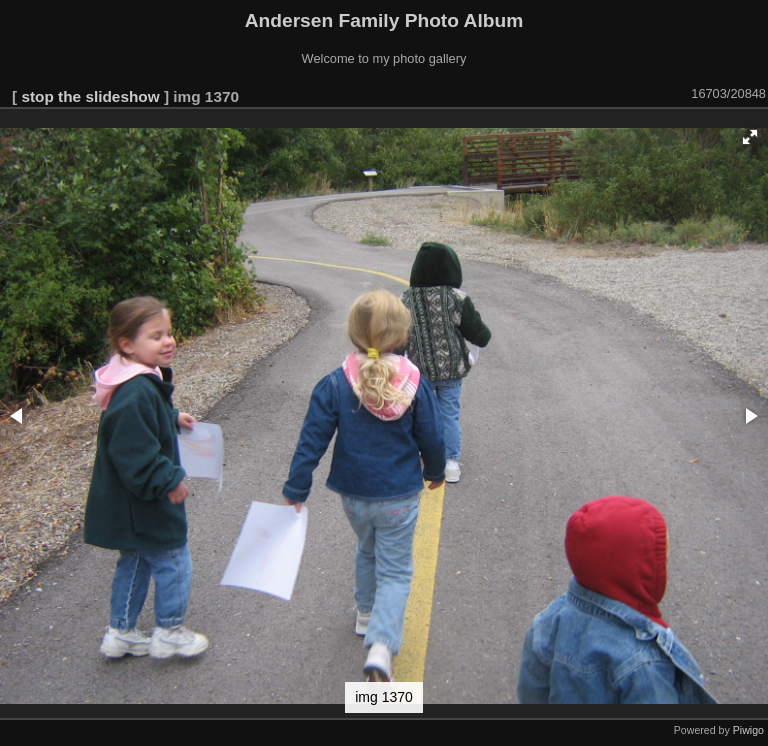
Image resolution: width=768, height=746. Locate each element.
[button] (750, 137)
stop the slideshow (90, 96)
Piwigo (748, 730)
